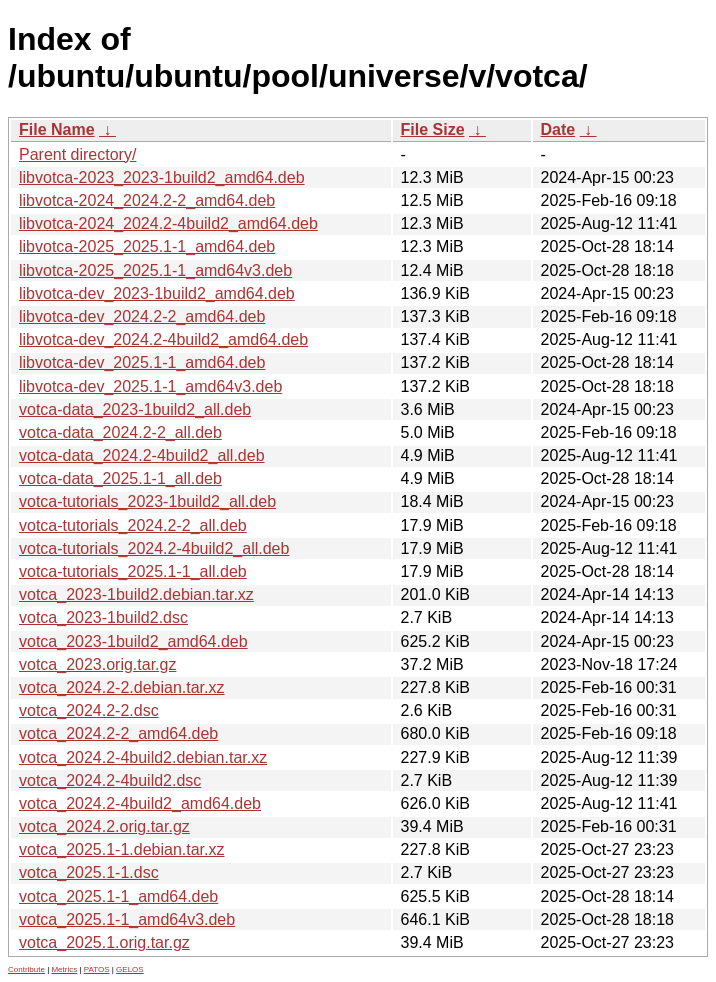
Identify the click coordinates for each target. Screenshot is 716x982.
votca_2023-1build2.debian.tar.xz (136, 594)
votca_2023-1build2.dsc (103, 617)
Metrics (64, 969)
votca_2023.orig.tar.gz (97, 664)
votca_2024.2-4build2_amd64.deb (140, 803)
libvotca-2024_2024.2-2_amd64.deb (147, 200)
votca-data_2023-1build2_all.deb (135, 409)
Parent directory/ (77, 154)
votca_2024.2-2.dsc (89, 710)
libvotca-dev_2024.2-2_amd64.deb (142, 316)
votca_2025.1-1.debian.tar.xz (121, 849)
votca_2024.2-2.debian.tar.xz (121, 687)
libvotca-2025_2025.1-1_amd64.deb (147, 246)
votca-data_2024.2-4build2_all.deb (142, 455)
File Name (57, 129)
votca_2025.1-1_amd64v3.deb (127, 919)
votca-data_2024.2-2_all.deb (120, 432)
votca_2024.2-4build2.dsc (110, 780)
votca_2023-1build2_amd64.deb (133, 641)
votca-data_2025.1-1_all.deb (120, 478)
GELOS (130, 969)
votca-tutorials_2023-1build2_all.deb (147, 501)
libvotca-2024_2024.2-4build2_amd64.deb (168, 223)
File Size (433, 129)
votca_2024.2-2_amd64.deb (118, 733)
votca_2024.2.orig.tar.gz (104, 826)
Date (558, 129)
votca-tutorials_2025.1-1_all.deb (133, 571)
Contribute (26, 969)
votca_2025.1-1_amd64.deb (118, 896)
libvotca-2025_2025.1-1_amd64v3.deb (155, 270)
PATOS (97, 969)
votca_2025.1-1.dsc (89, 872)
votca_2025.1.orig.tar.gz (104, 942)
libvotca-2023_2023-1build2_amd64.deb (162, 177)
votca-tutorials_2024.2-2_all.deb (133, 525)
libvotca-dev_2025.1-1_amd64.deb (142, 362)
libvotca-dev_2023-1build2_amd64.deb (157, 293)
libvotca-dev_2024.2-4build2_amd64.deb (163, 339)
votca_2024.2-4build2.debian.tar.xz (143, 757)
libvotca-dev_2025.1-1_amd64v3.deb (150, 386)
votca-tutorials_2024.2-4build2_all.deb (154, 548)
